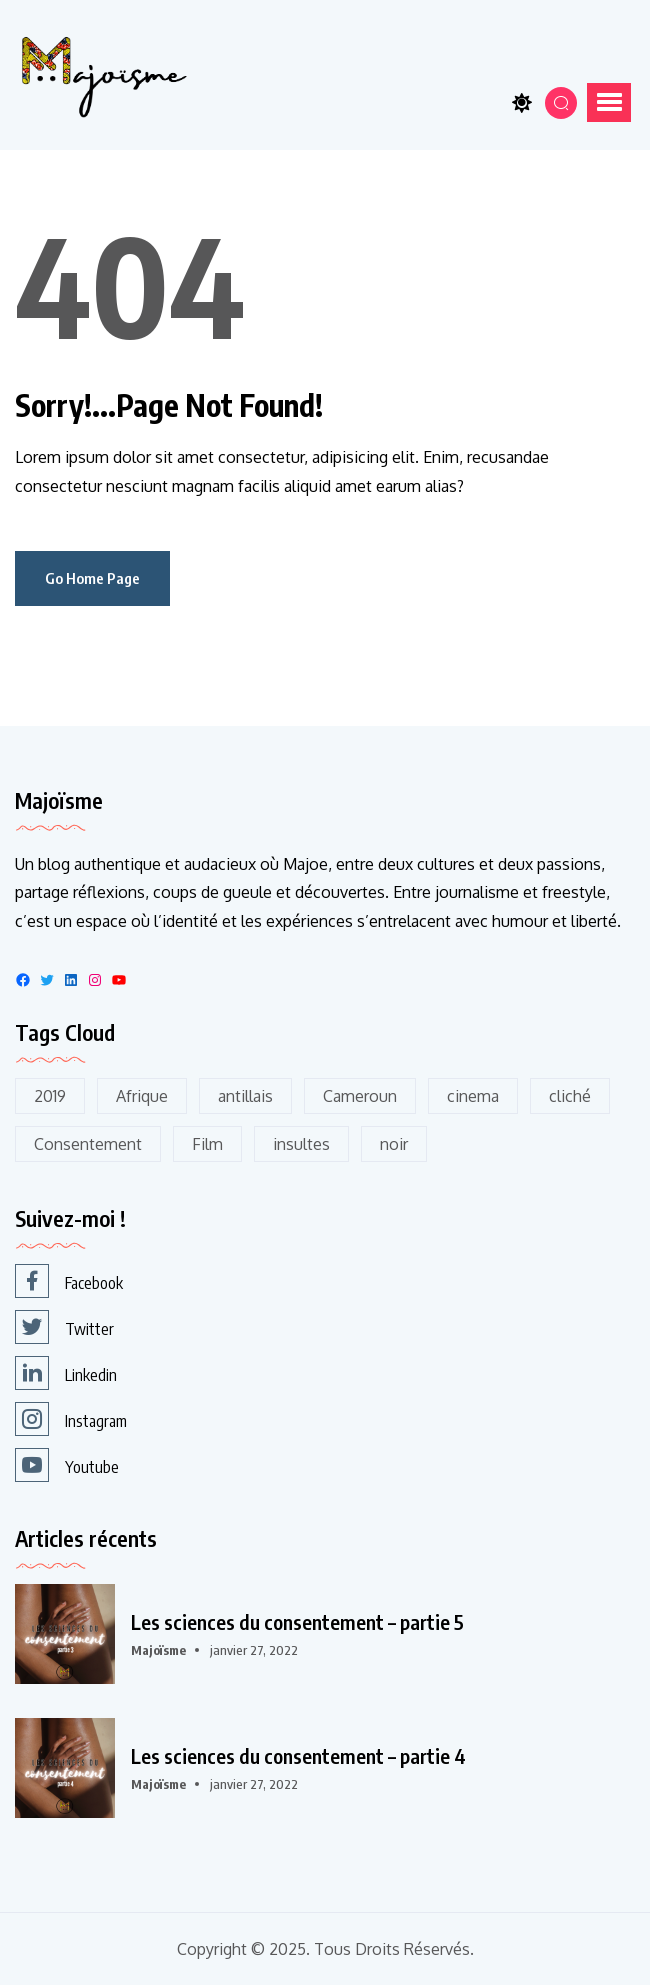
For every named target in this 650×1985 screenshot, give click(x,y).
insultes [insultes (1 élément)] (301, 1144)
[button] (609, 102)
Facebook (69, 1281)
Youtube (67, 1465)
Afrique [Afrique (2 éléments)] (142, 1096)
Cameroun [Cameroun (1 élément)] (360, 1096)
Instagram (71, 1419)
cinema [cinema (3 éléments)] (473, 1096)
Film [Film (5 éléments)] (207, 1144)
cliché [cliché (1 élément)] (570, 1096)
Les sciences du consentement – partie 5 (297, 1622)
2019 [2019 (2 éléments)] (50, 1096)
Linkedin (66, 1373)
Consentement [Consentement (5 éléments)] (88, 1144)
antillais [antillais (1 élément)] (245, 1096)
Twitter (64, 1327)
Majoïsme (158, 1650)
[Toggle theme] (522, 102)
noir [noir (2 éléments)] (394, 1144)
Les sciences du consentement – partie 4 (298, 1756)
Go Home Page (92, 578)
